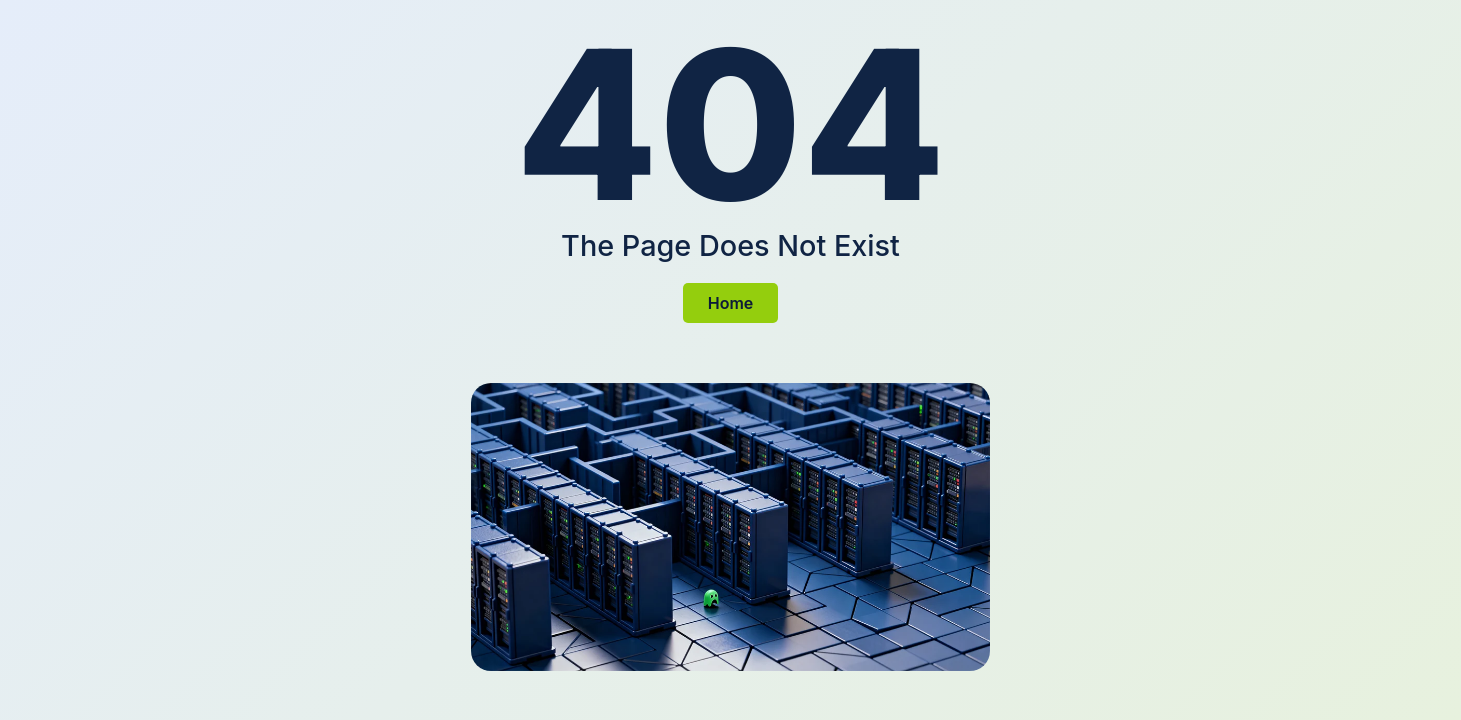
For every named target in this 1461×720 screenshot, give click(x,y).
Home (731, 303)
